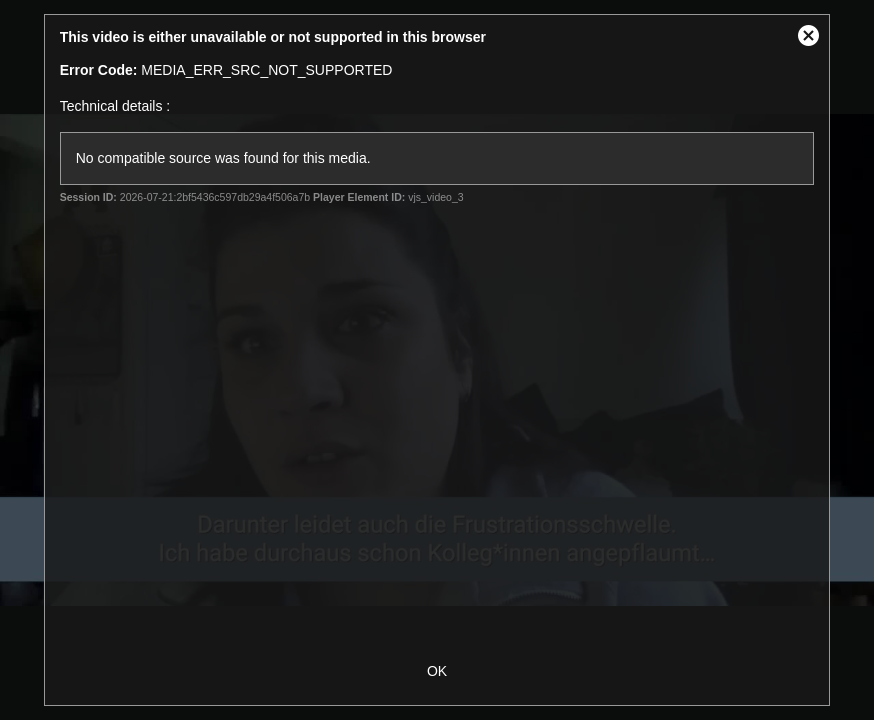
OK (437, 671)
